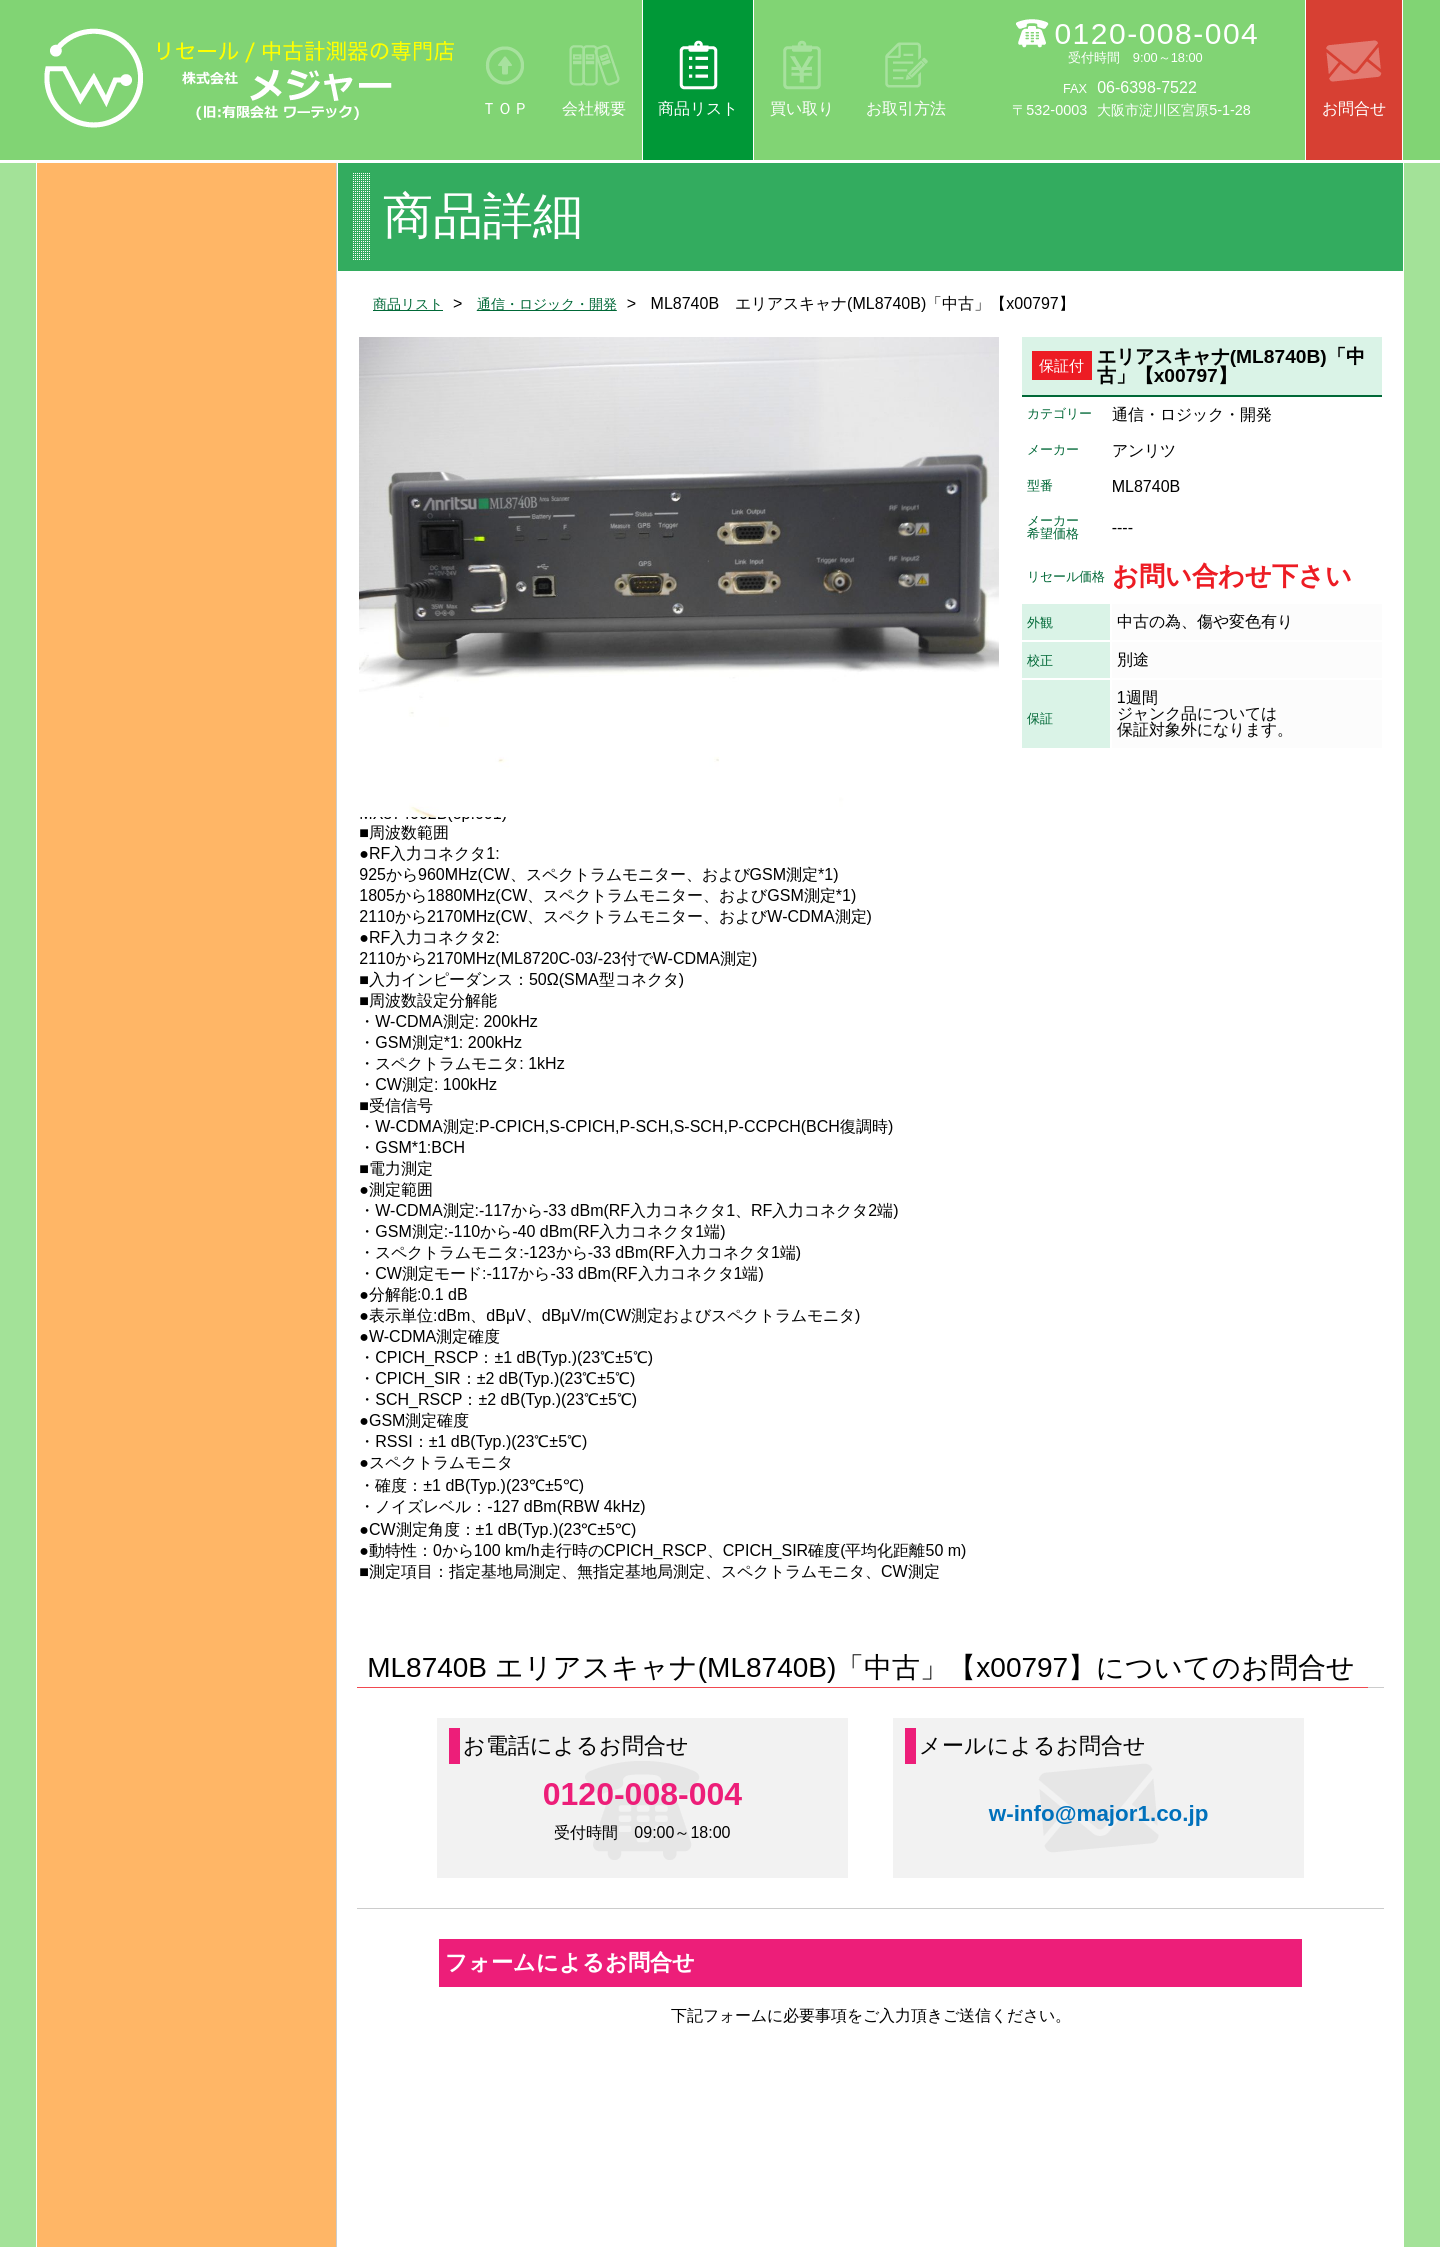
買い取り (802, 108)
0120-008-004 (1156, 33)
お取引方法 (906, 108)
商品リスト (698, 108)
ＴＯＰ (505, 108)
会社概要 (594, 108)
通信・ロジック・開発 (567, 303)
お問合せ (1354, 108)
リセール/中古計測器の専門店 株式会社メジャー (250, 78)
